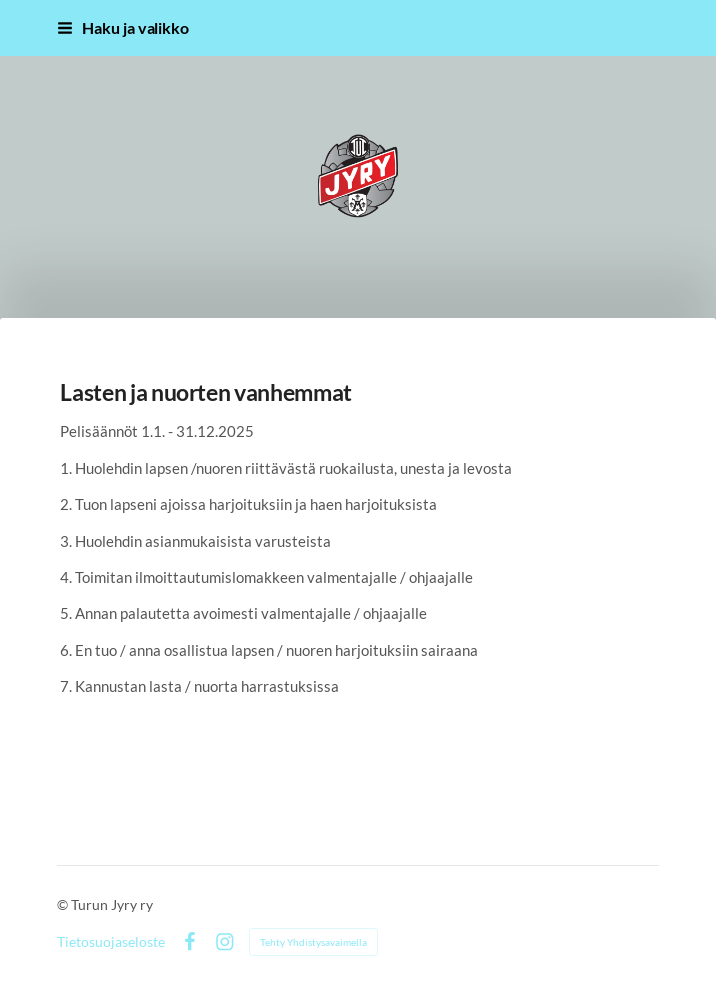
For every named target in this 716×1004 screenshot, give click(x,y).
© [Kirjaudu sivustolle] (64, 904)
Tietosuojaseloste (111, 942)
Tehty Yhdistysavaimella (313, 942)
